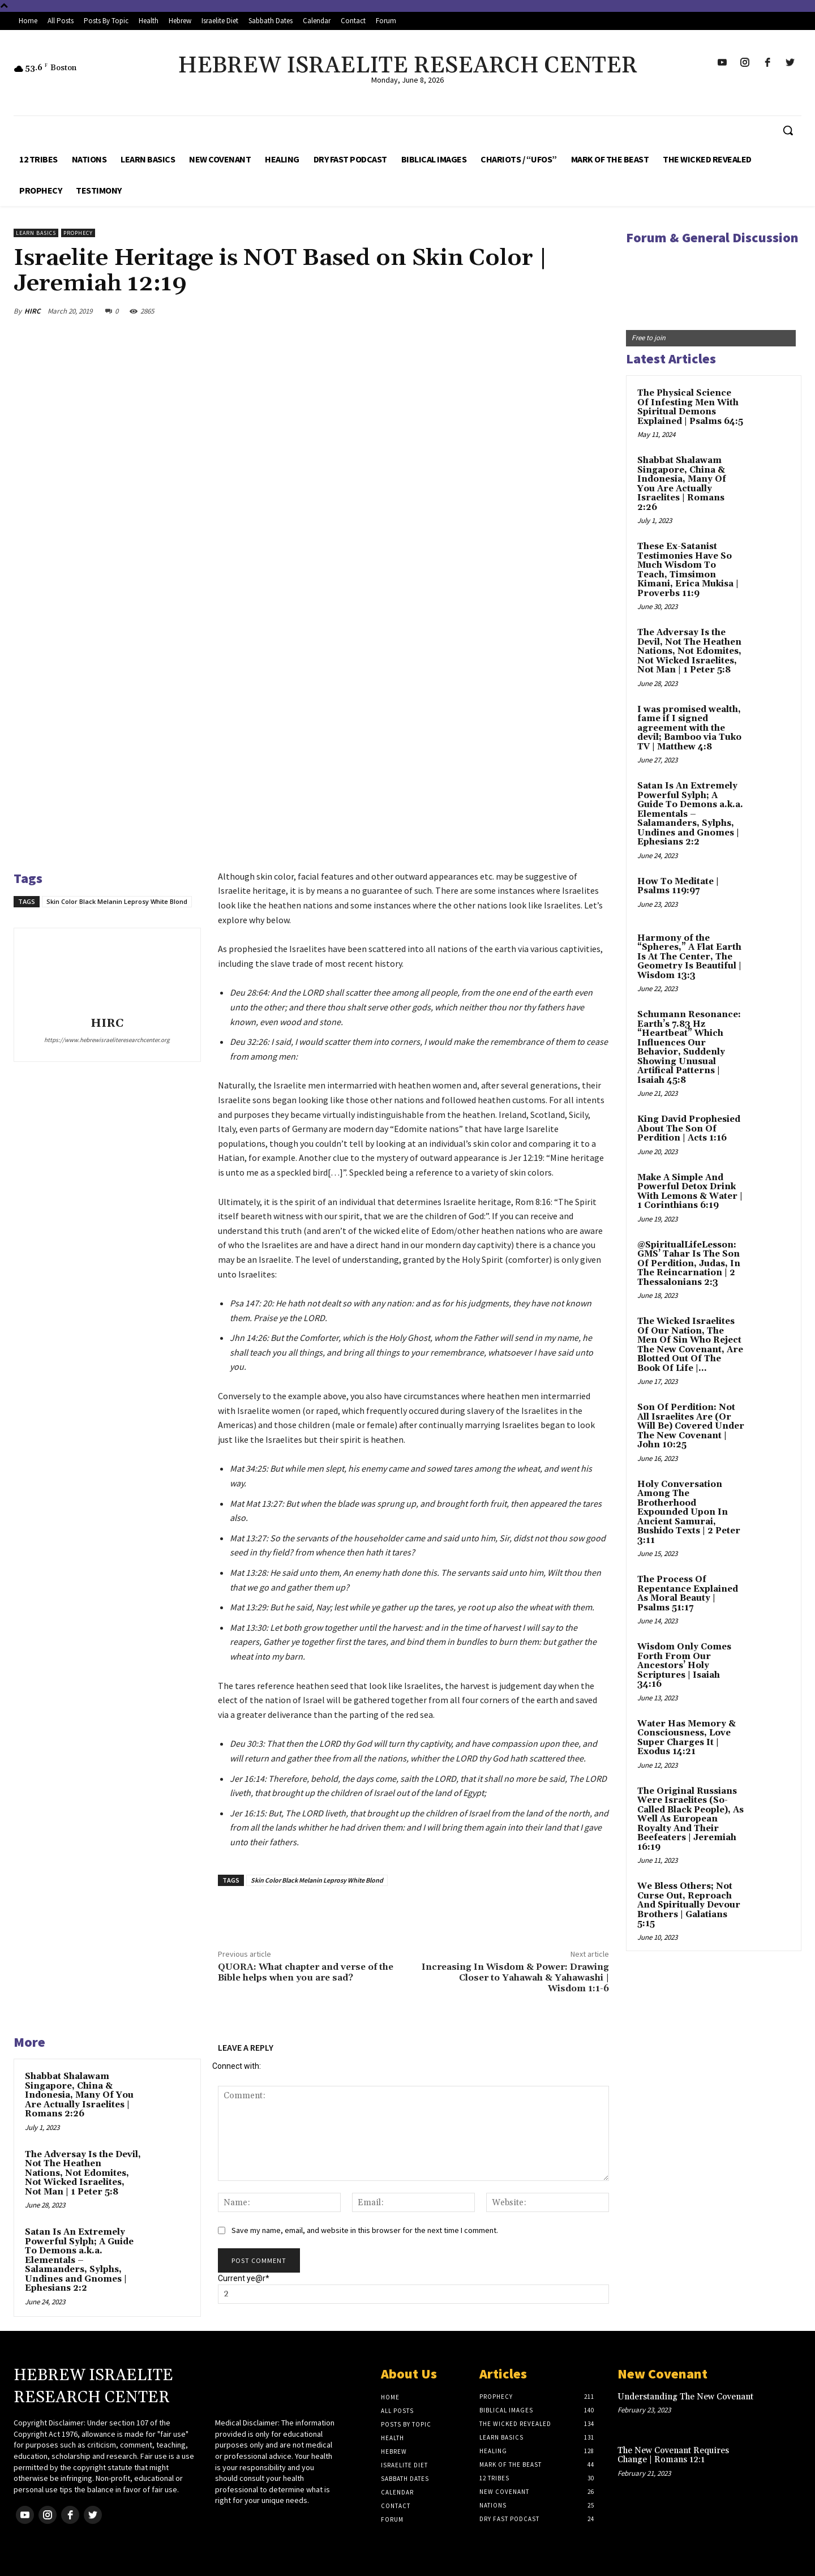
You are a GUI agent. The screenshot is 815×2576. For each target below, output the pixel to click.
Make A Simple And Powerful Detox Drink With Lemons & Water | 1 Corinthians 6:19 (690, 1191)
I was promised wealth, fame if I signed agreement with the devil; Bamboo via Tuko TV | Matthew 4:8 (689, 728)
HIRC (32, 311)
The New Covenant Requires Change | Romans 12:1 (673, 2455)
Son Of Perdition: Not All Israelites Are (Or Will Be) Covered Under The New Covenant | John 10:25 (690, 1426)
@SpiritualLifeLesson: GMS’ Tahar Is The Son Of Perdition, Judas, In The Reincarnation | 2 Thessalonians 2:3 (688, 1264)
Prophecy (78, 233)
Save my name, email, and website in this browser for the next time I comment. (364, 2230)
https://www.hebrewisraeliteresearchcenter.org (107, 1040)
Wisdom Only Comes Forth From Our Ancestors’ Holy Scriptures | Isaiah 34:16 (684, 1665)
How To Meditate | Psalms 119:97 (678, 886)
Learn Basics (36, 233)
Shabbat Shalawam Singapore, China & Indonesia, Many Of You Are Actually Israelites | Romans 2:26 (79, 2095)
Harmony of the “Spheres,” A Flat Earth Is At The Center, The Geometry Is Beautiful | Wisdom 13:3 (689, 957)
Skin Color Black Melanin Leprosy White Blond (116, 901)
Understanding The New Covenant (685, 2396)
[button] (787, 130)
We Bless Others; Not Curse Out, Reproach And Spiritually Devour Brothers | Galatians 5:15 (688, 1905)
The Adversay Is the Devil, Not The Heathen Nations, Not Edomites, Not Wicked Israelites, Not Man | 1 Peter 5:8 (83, 2173)
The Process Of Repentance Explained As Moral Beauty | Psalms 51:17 (687, 1593)
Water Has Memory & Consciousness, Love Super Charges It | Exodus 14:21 (686, 1738)
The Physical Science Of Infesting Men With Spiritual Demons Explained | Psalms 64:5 (690, 407)
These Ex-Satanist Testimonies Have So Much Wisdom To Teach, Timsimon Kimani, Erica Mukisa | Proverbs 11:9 (688, 570)
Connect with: (236, 2066)
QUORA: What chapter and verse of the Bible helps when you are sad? (305, 1972)
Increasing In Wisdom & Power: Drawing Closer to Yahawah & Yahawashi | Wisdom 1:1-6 (515, 1977)
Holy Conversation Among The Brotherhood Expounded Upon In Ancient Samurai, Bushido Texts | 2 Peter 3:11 (688, 1512)
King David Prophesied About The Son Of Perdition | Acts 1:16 (688, 1128)
